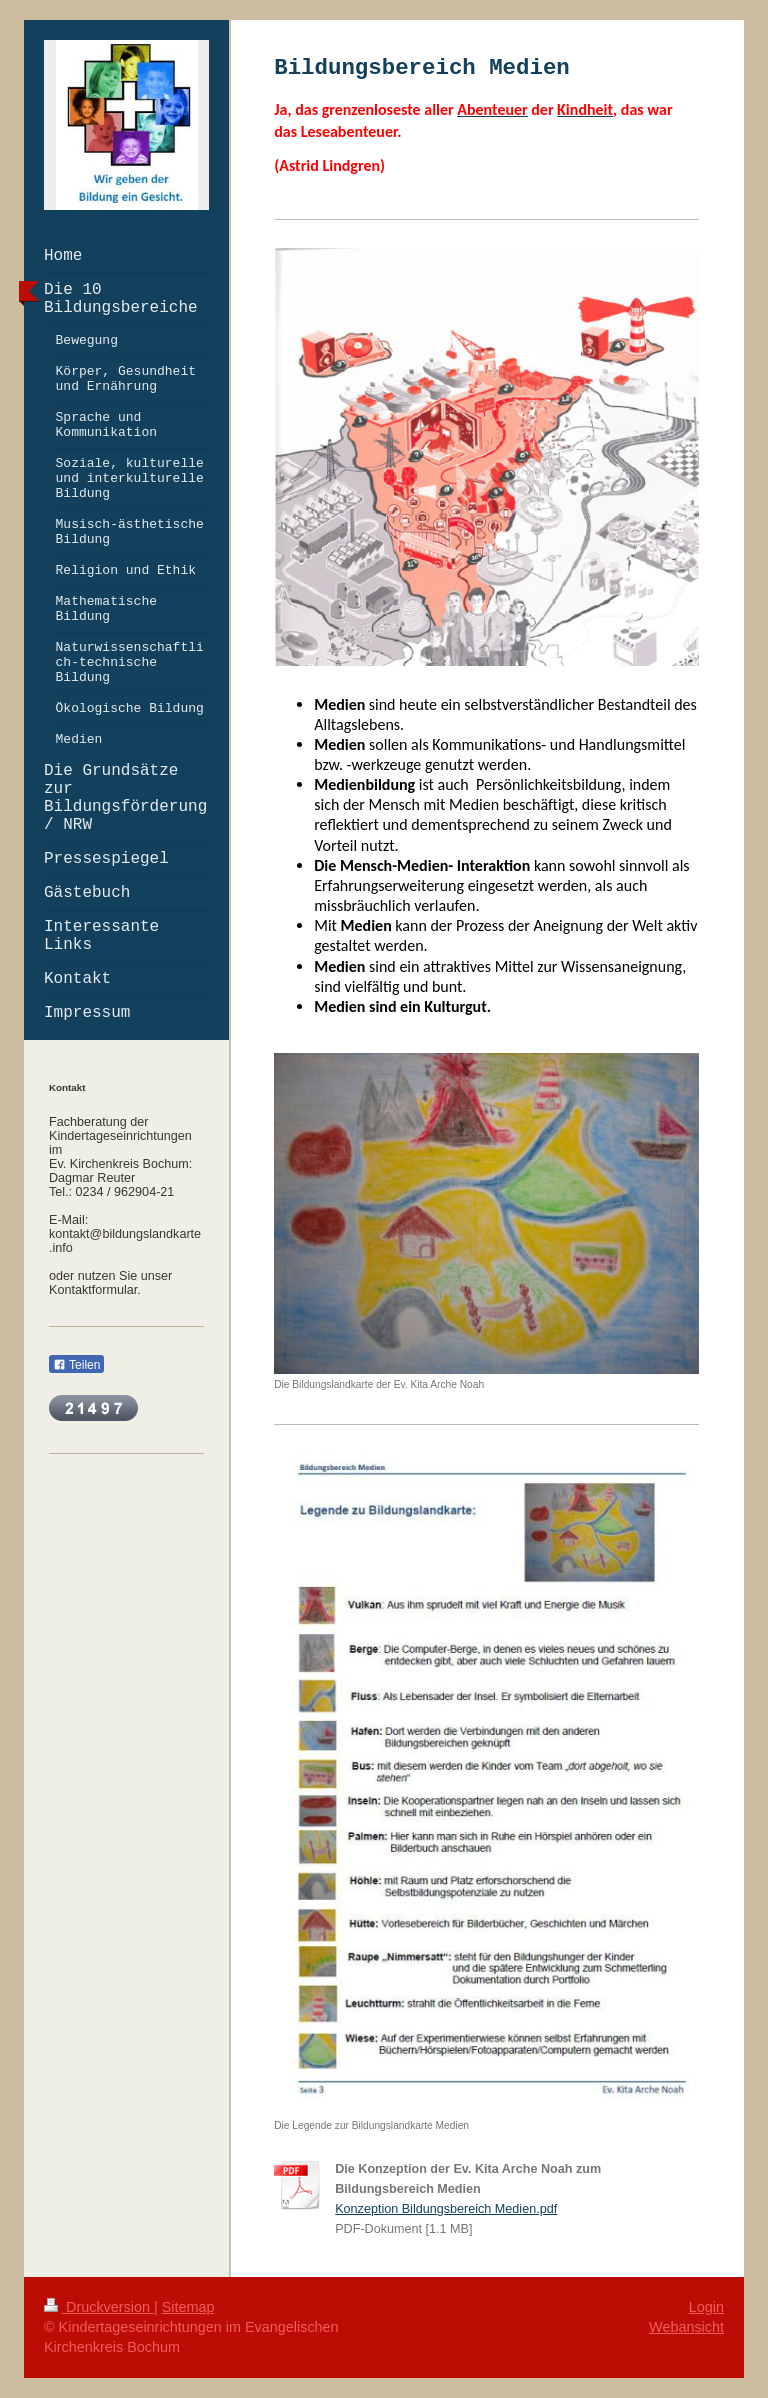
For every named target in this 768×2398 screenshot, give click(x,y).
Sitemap (188, 2307)
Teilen (76, 1365)
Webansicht (686, 2327)
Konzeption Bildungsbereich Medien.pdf (446, 2209)
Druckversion (99, 2307)
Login (706, 2307)
